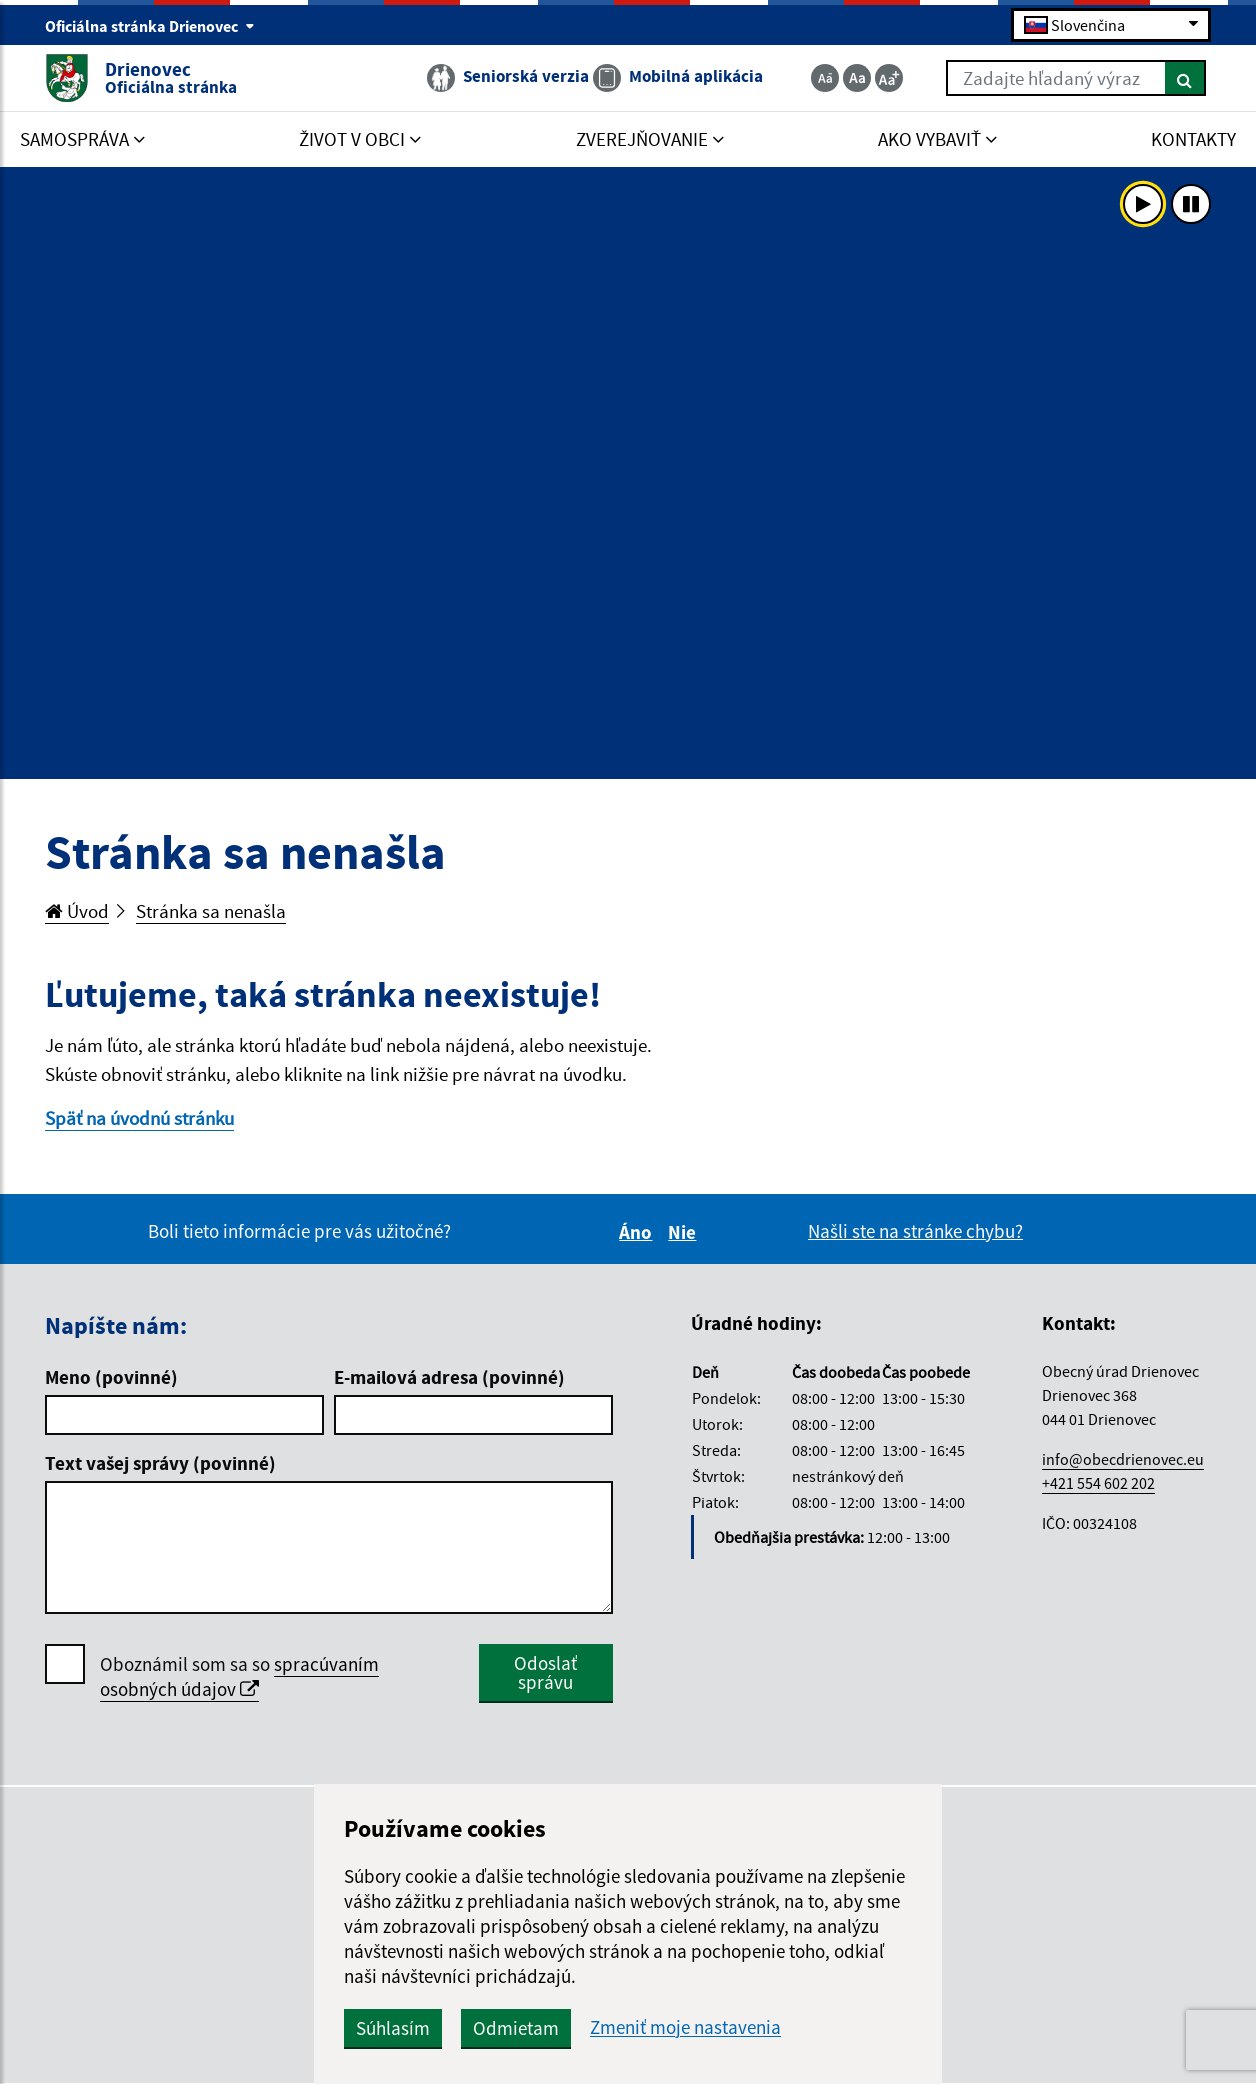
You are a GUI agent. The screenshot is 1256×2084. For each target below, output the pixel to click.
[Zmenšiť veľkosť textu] (825, 78)
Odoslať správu (545, 1672)
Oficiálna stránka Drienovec (150, 26)
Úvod (77, 911)
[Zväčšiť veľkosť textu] (889, 78)
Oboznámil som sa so (239, 1677)
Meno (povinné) (111, 1377)
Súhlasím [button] (393, 2028)
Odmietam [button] (516, 2028)
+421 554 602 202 (1098, 1483)
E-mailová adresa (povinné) (449, 1377)
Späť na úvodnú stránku (139, 1118)
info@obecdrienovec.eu (1123, 1459)
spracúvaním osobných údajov (239, 1676)
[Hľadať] (1185, 78)
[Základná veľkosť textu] (857, 78)
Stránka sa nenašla (211, 911)
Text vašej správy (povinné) (160, 1463)
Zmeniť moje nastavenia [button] (685, 2027)
